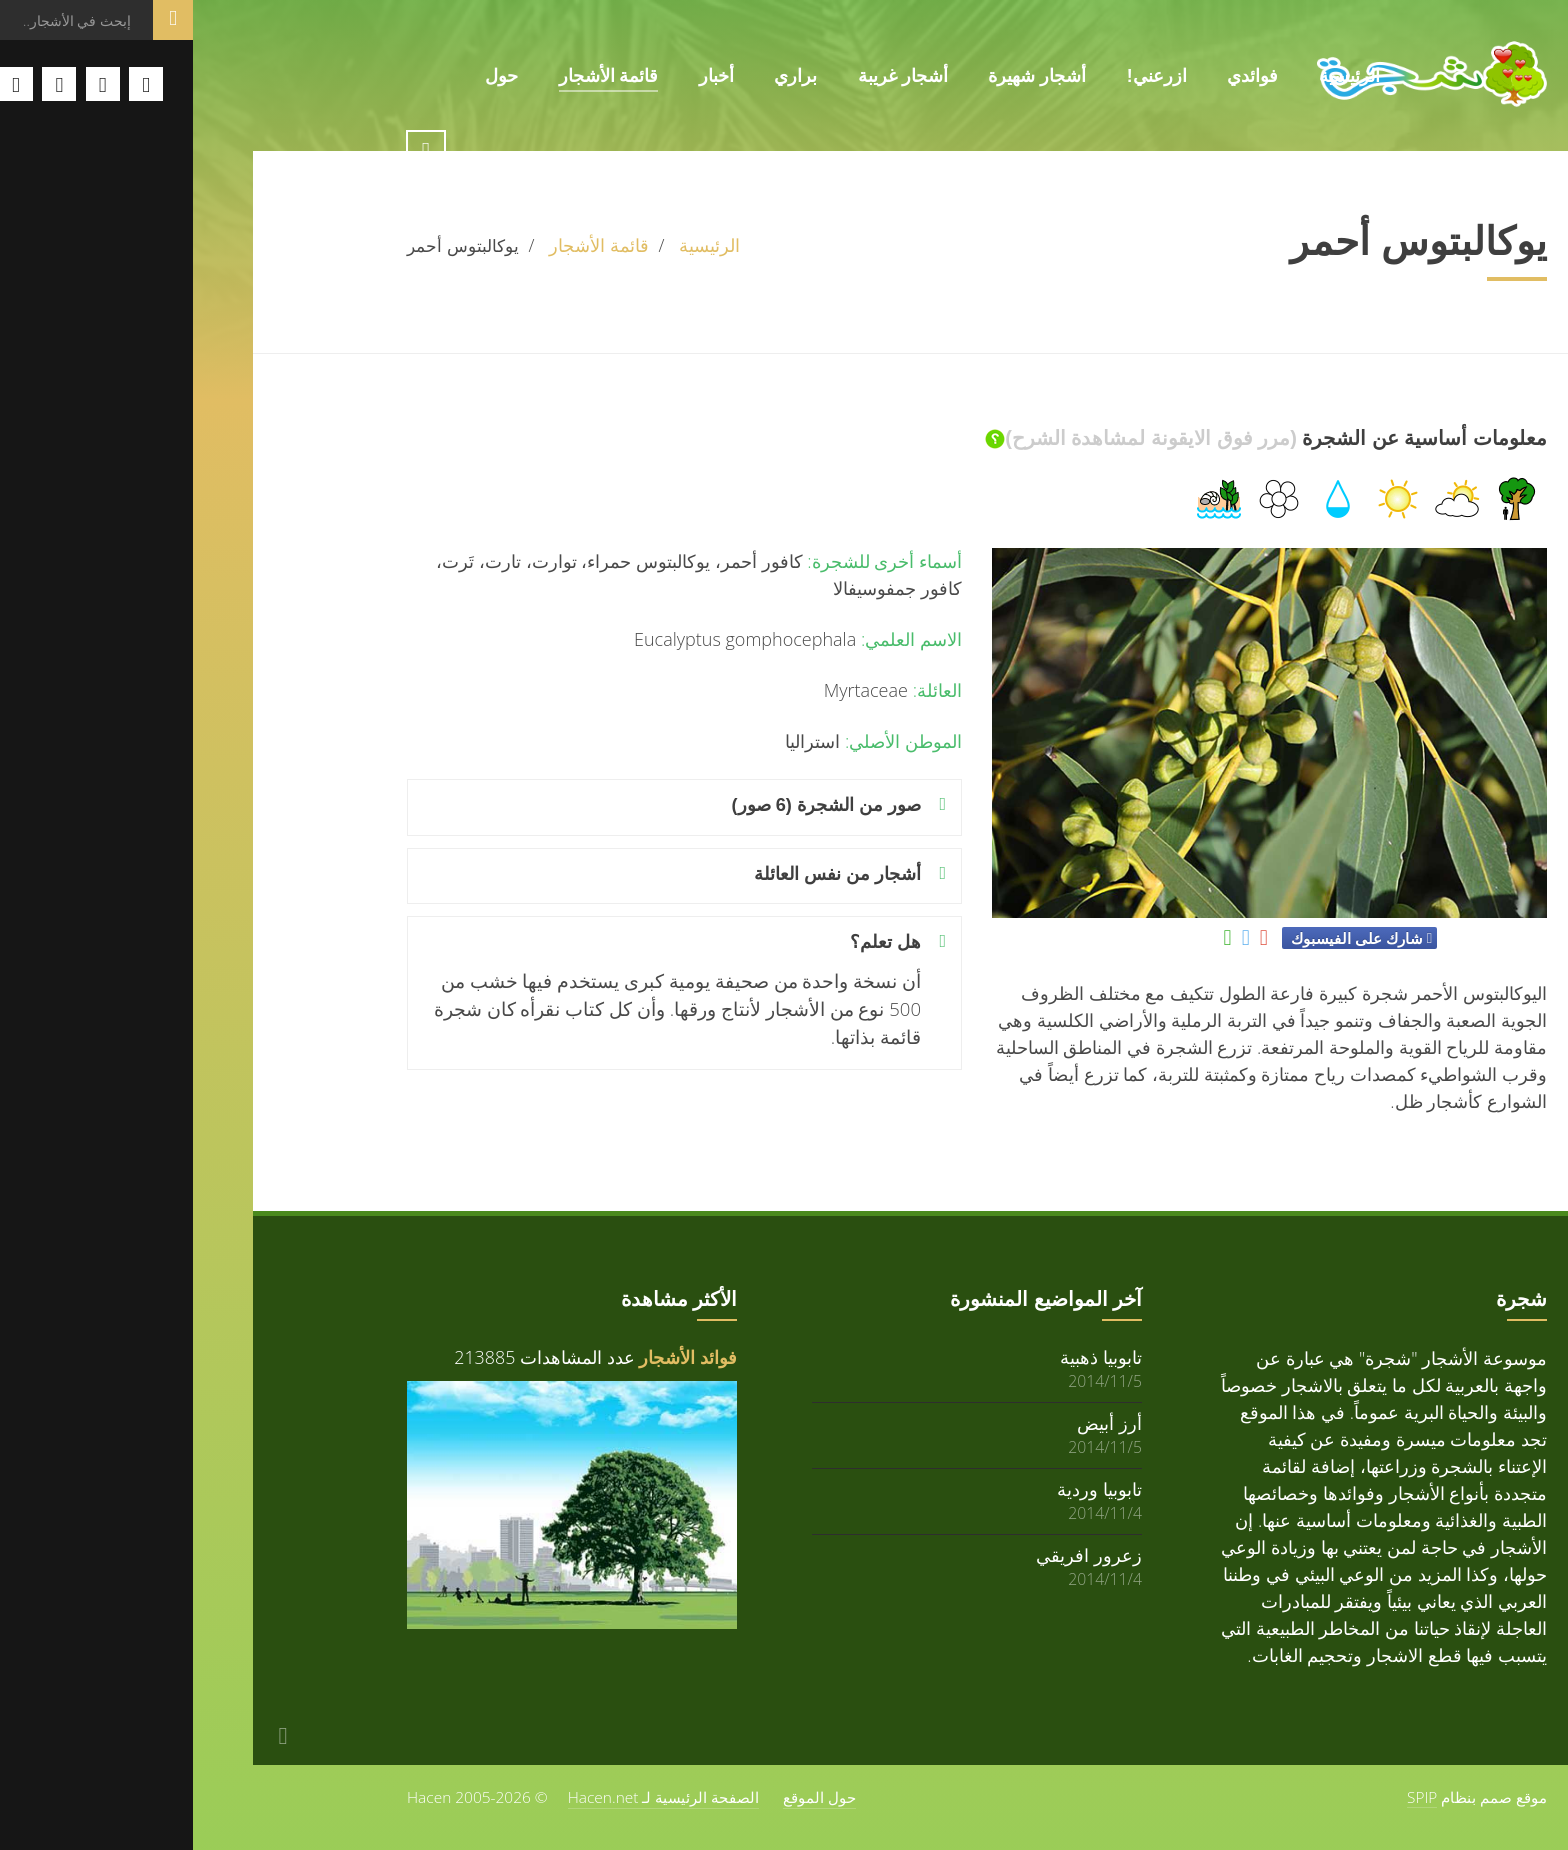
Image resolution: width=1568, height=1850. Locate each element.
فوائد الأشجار (495, 1357)
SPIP (1229, 1797)
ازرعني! (964, 76)
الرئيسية (1156, 76)
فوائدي (1059, 76)
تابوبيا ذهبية (908, 1356)
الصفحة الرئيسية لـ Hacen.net (471, 1797)
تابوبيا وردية (906, 1488)
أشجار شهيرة (844, 76)
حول (308, 76)
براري (602, 76)
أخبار (523, 76)
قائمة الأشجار (416, 76)
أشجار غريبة (710, 76)
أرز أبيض (916, 1422)
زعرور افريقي (896, 1554)
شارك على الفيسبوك (1163, 938)
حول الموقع (626, 1797)
